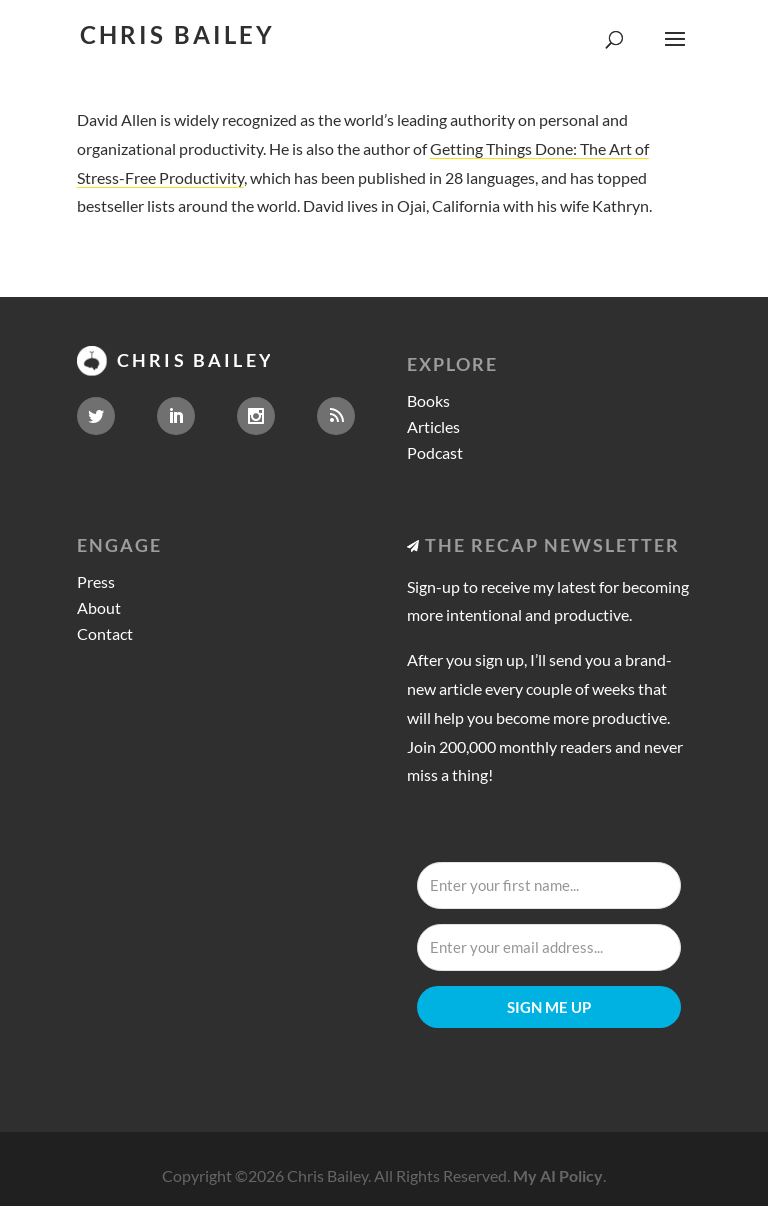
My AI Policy (558, 1175)
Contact (105, 633)
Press (96, 581)
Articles (433, 426)
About (99, 607)
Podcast (435, 452)
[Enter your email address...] (549, 947)
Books (428, 400)
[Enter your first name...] (549, 885)
